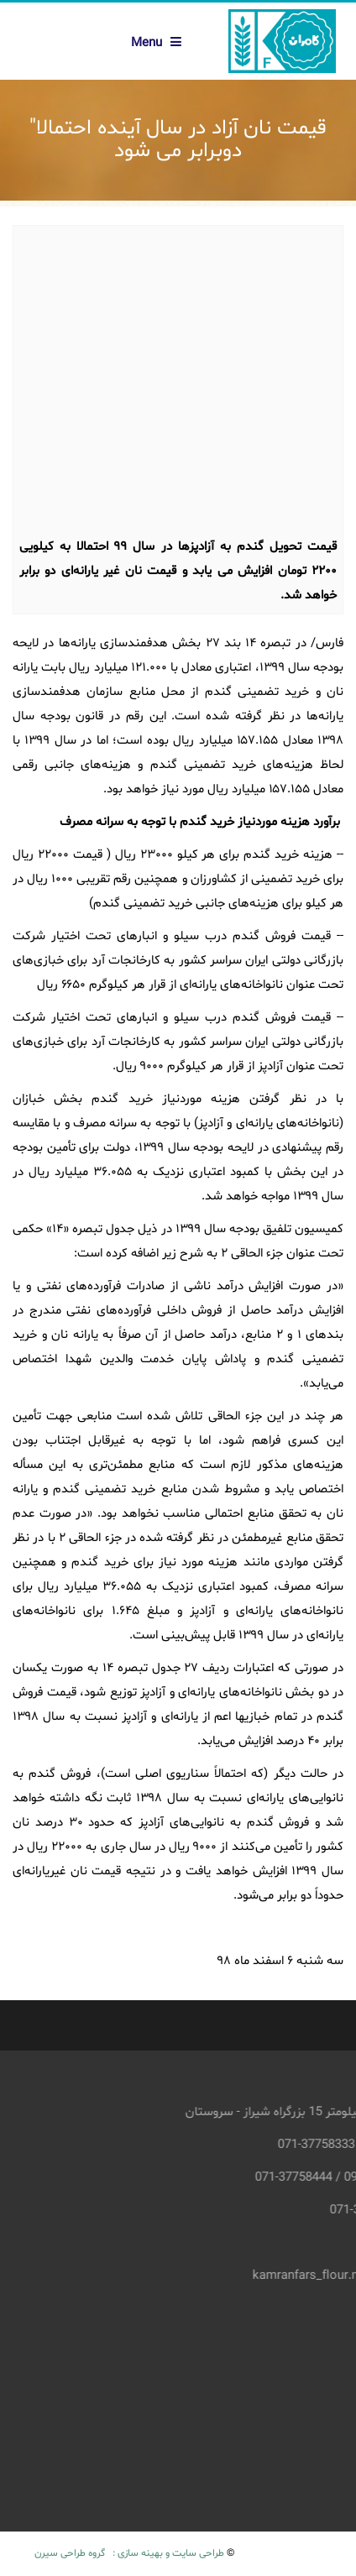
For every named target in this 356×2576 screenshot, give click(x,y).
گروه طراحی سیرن (69, 2553)
